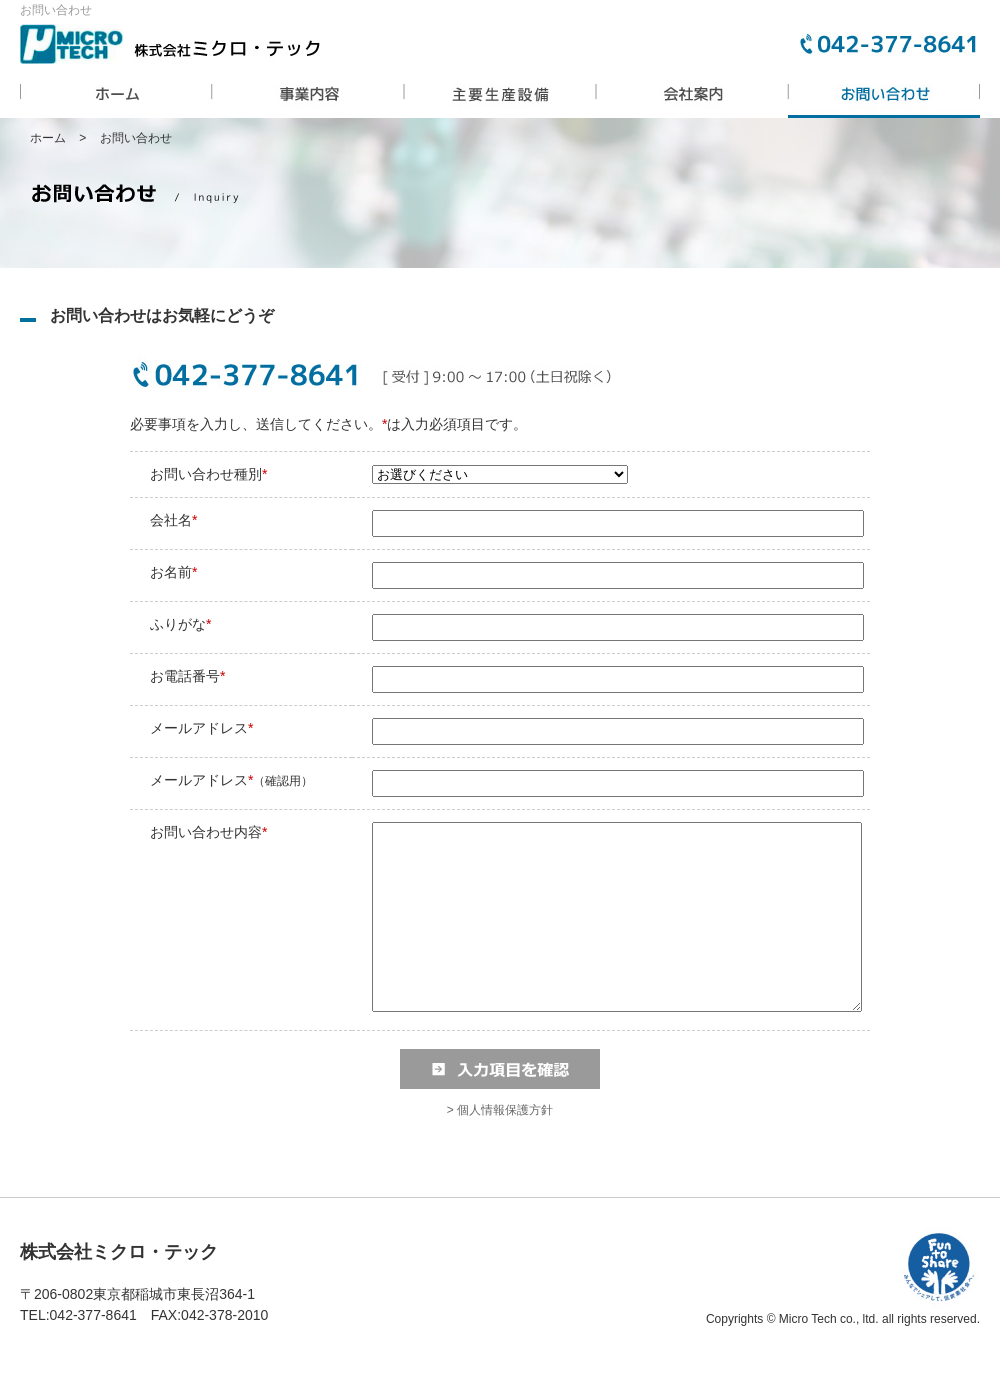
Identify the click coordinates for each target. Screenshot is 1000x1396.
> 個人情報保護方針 (500, 1146)
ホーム (48, 138)
